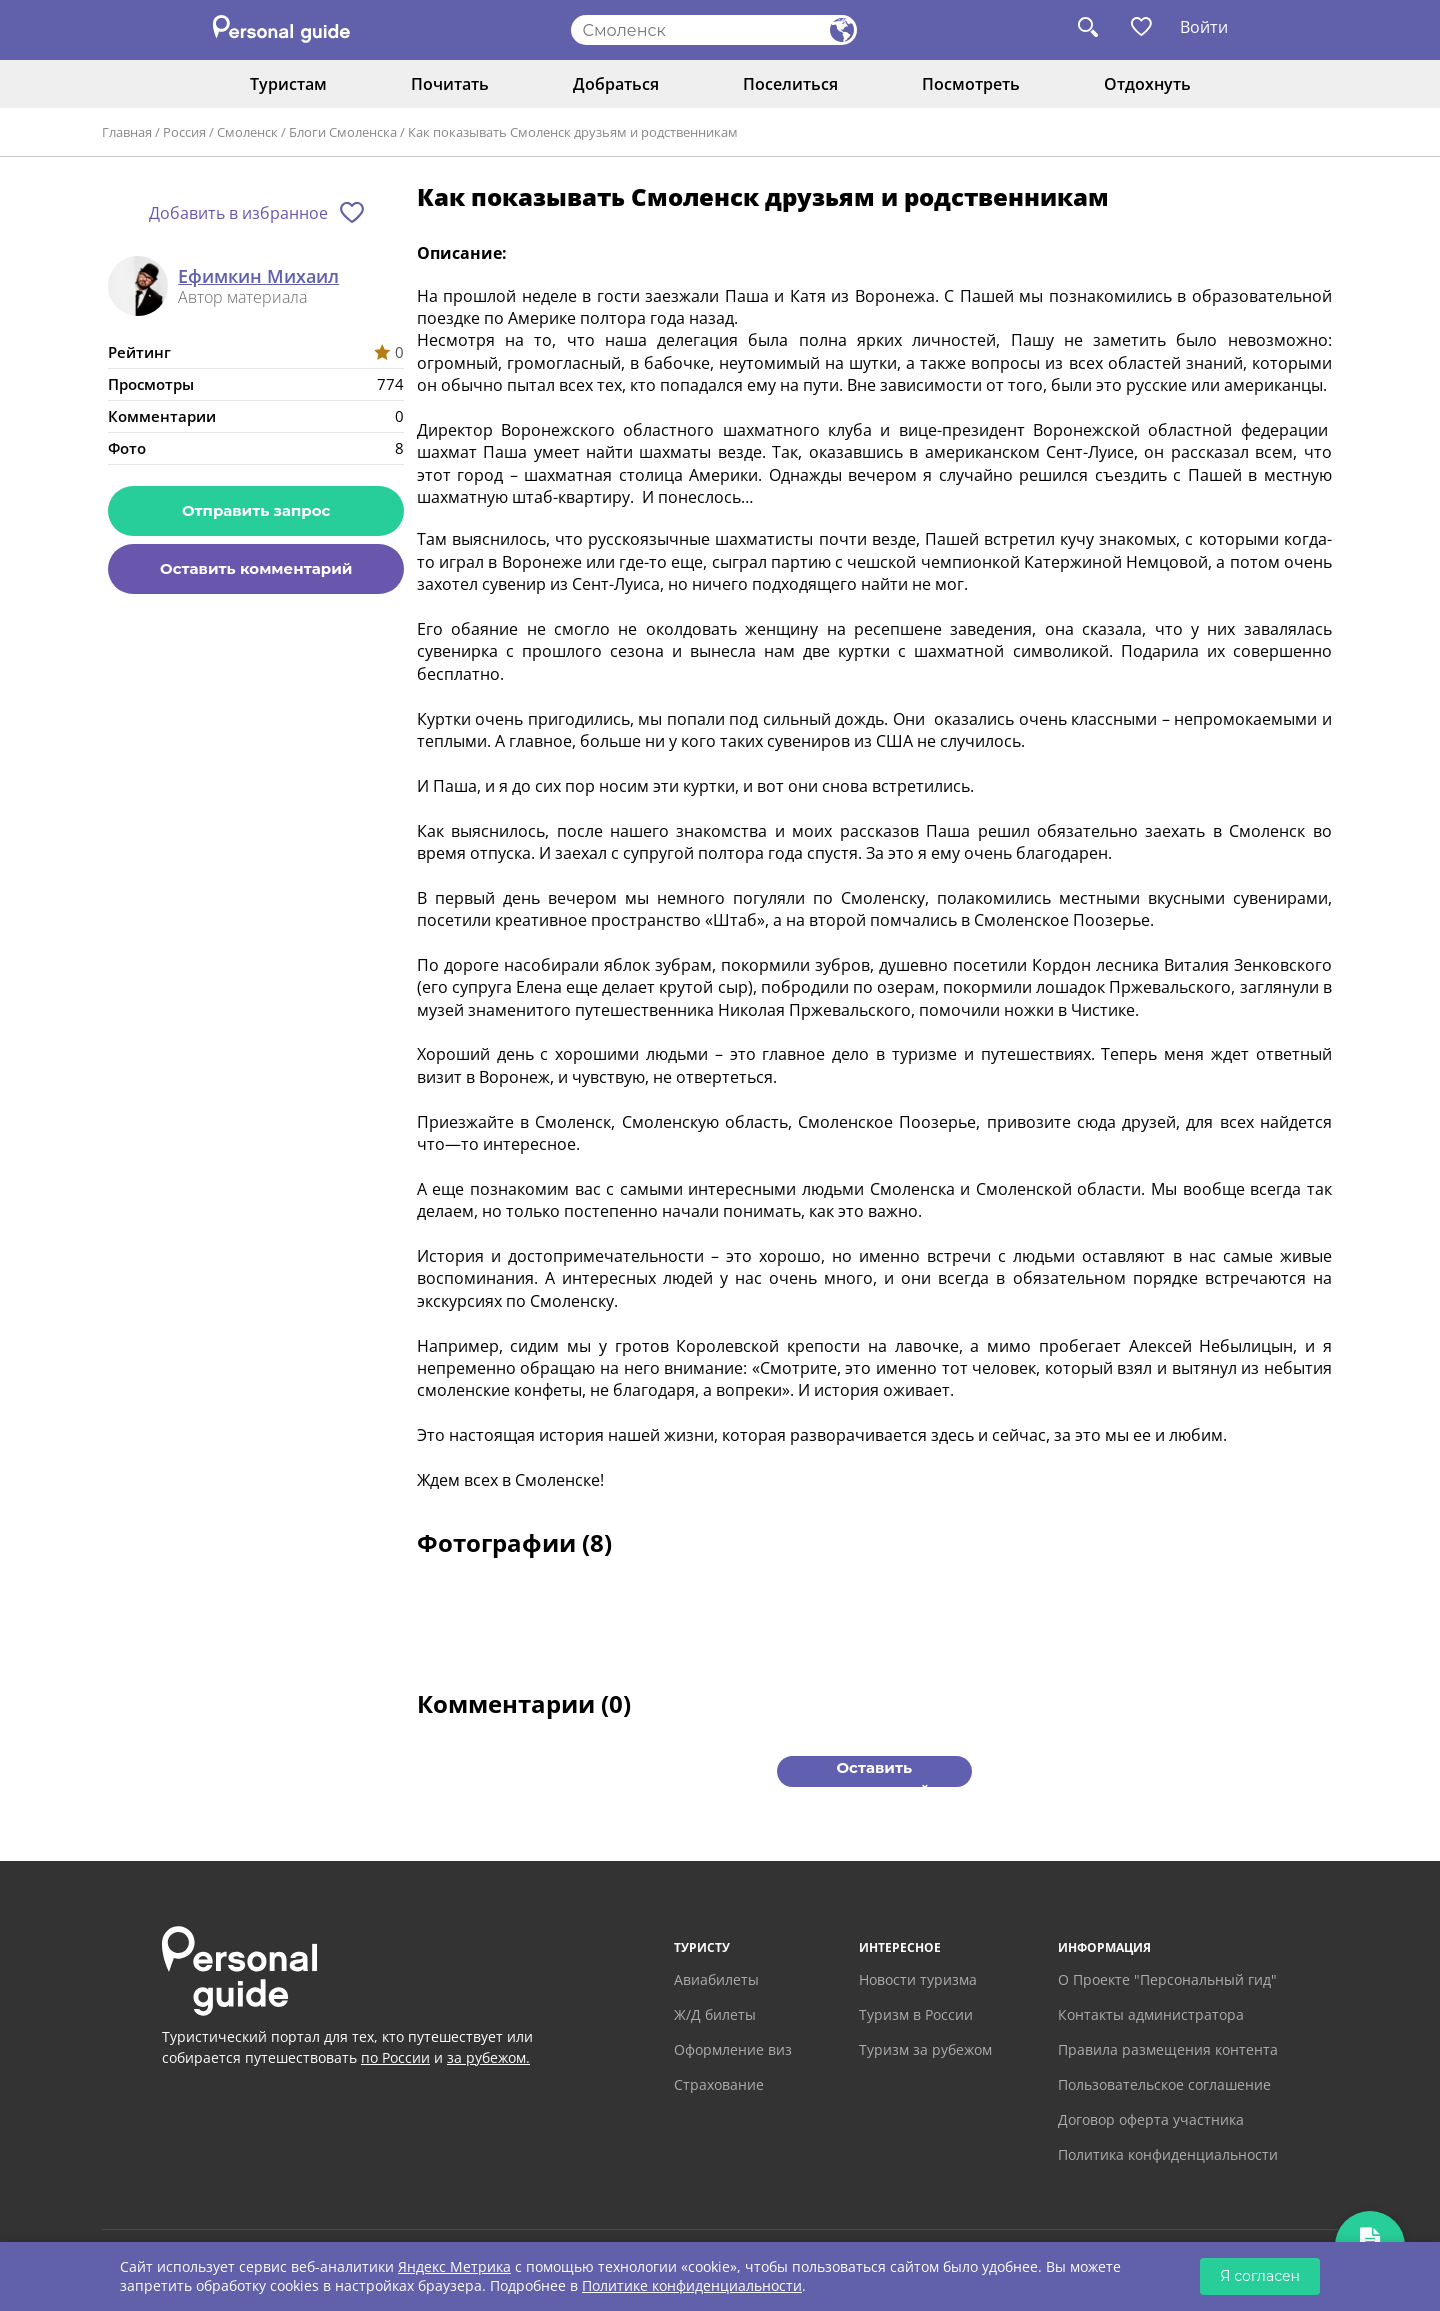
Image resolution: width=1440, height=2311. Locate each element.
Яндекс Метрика (454, 2266)
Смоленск (247, 132)
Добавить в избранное (238, 213)
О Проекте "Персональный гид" (1167, 1979)
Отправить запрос (256, 510)
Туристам (288, 84)
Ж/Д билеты (715, 2014)
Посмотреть (971, 84)
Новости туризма (918, 1979)
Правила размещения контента (1168, 2049)
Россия (184, 132)
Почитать (450, 84)
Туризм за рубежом (925, 2049)
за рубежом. (488, 2057)
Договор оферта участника (1151, 2119)
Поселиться (790, 84)
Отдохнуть (1147, 84)
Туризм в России (916, 2014)
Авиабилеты (716, 1979)
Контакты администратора (1151, 2014)
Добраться (616, 84)
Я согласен (1260, 2276)
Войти (1204, 27)
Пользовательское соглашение (1164, 2084)
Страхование (719, 2084)
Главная (127, 132)
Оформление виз (733, 2049)
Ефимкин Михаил (258, 277)
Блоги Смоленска (343, 132)
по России (395, 2057)
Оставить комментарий (256, 568)
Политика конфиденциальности (1168, 2154)
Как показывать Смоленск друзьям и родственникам (573, 132)
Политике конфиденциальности (692, 2285)
